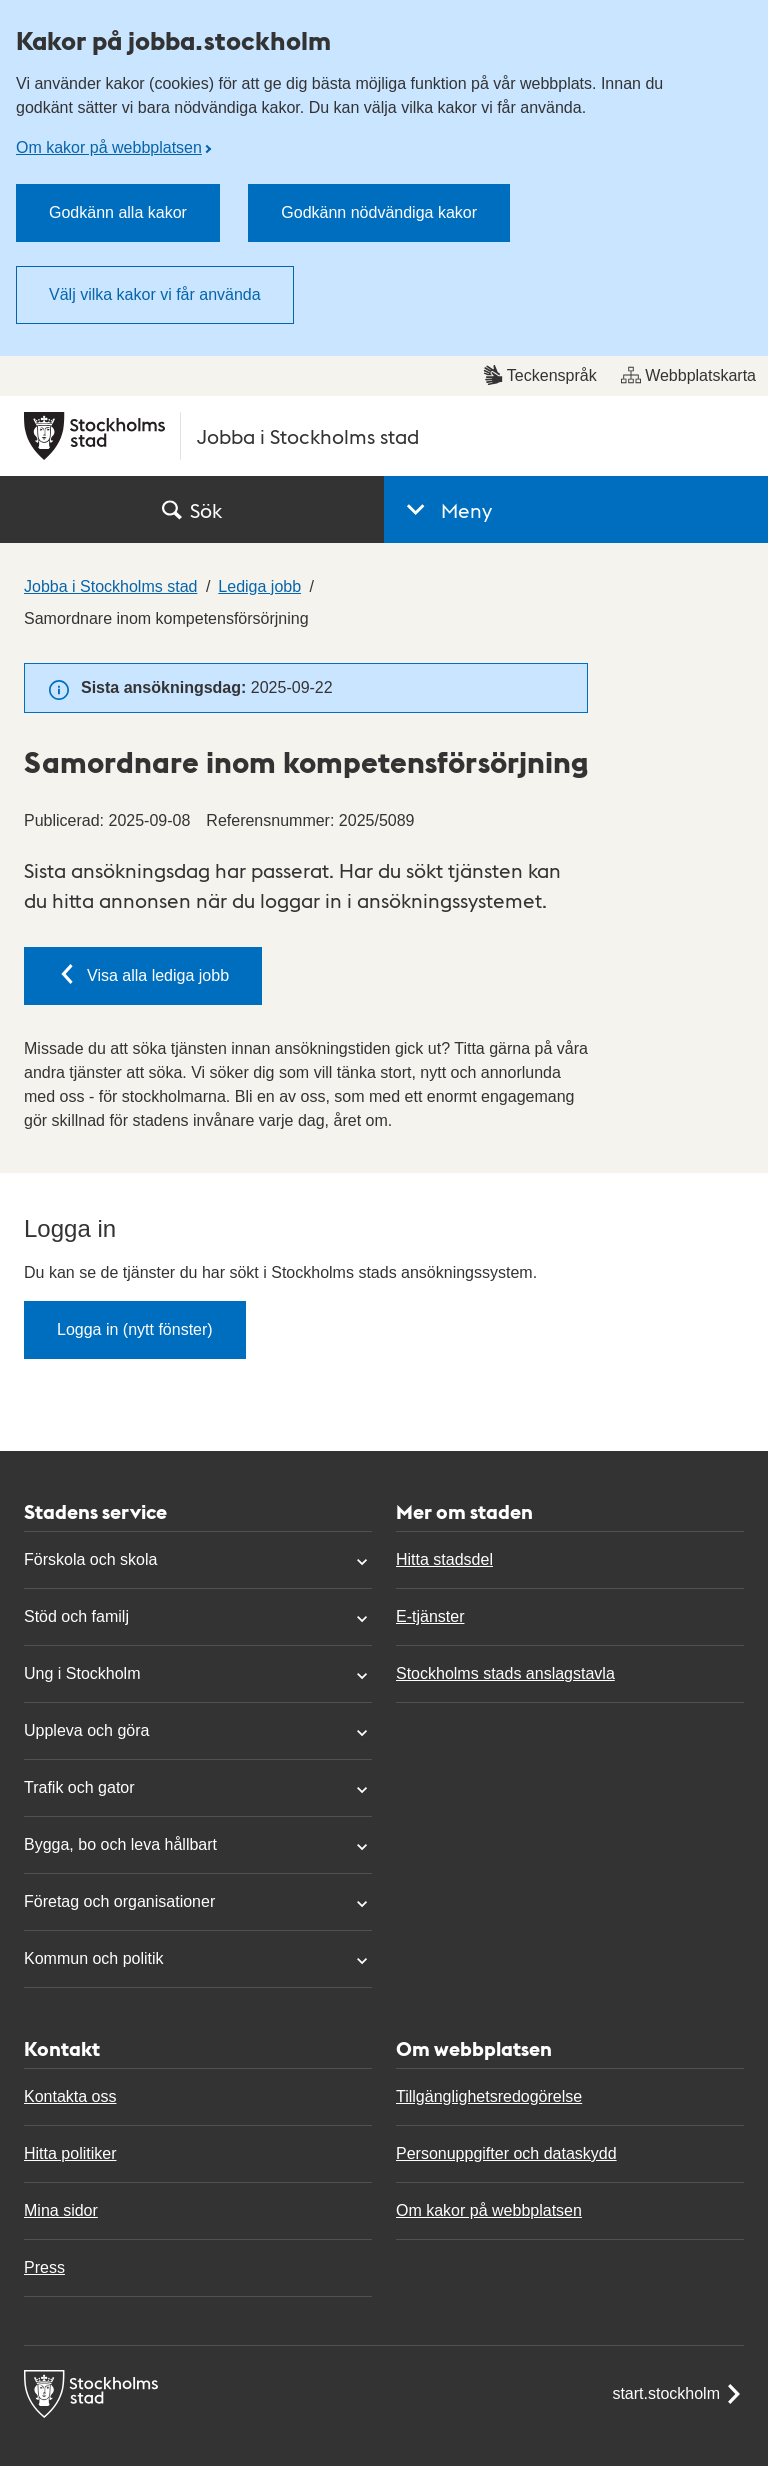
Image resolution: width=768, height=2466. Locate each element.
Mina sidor (61, 2210)
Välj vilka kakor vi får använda (155, 294)
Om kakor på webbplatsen (109, 147)
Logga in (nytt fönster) (135, 1329)
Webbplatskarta (688, 375)
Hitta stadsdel (444, 1559)
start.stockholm (678, 2394)
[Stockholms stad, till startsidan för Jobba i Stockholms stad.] (384, 436)
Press (44, 2267)
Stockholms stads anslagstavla (505, 1673)
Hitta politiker (70, 2153)
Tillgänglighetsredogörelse (489, 2096)
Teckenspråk (540, 375)
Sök (192, 510)
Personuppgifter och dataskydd (506, 2153)
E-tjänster (430, 1616)
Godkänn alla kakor (118, 212)
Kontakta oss (70, 2096)
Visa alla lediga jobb (143, 974)
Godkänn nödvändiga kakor (379, 212)
